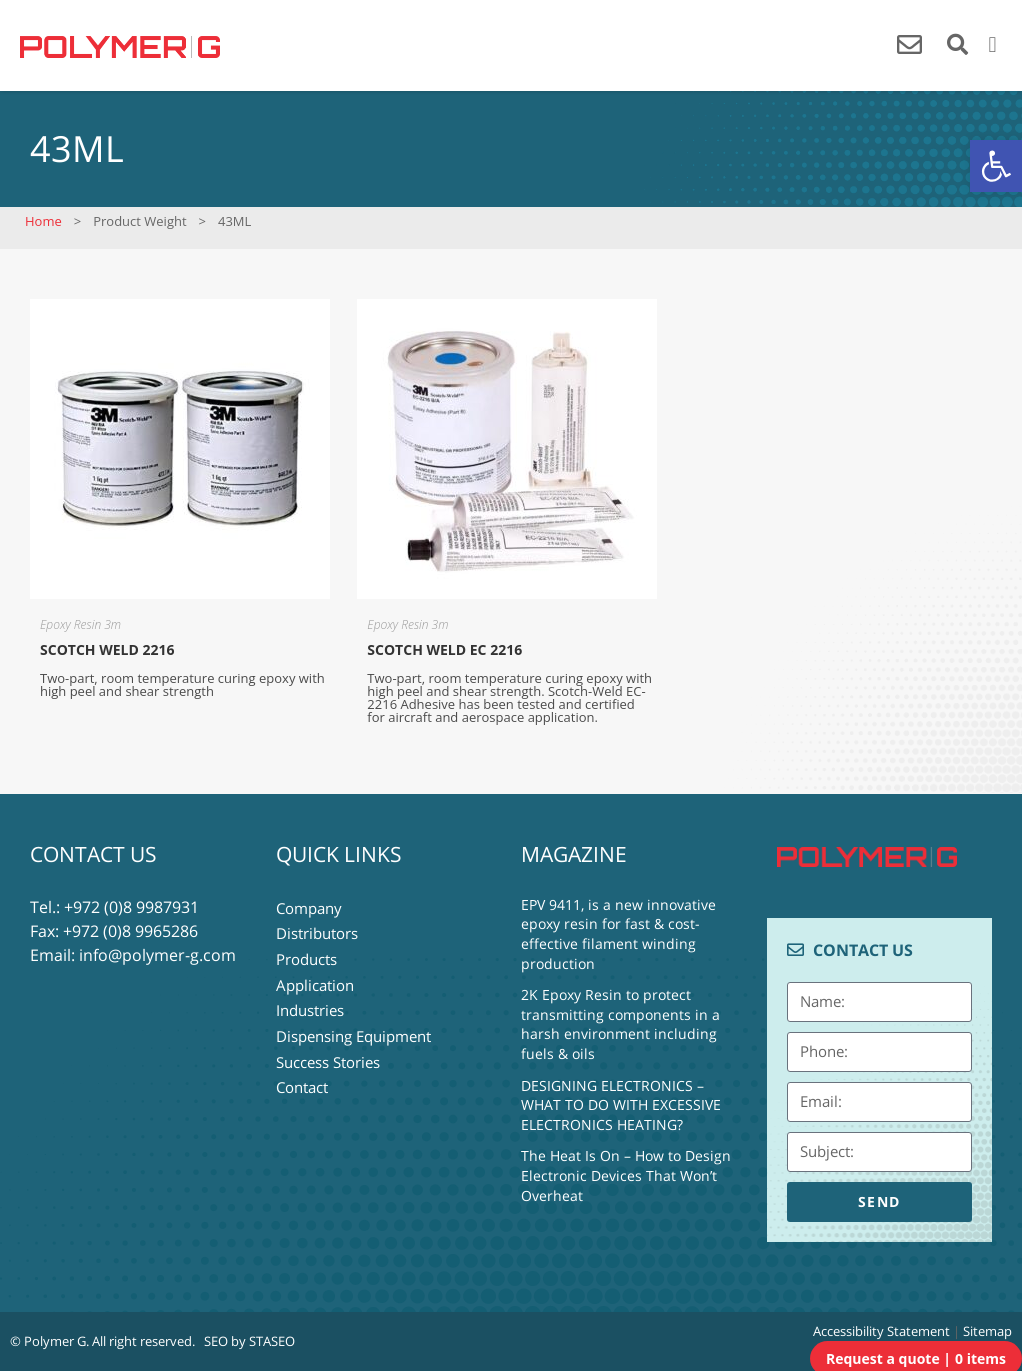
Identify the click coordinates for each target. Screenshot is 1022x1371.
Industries (310, 1003)
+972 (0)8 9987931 (131, 907)
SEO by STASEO (249, 1341)
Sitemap (987, 1331)
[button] (996, 166)
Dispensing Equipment (353, 1027)
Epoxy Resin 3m (80, 624)
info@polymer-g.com (157, 955)
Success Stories (328, 1051)
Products (306, 955)
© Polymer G (48, 1341)
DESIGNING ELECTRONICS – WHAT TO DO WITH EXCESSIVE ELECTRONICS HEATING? (621, 1105)
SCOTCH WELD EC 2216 (444, 649)
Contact (302, 1075)
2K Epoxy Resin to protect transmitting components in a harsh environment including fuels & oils (620, 1024)
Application (315, 979)
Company (309, 907)
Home (43, 221)
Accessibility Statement (881, 1331)
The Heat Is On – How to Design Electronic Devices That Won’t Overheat (626, 1175)
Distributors (317, 931)
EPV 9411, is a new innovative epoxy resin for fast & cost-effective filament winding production (618, 934)
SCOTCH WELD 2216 (107, 649)
